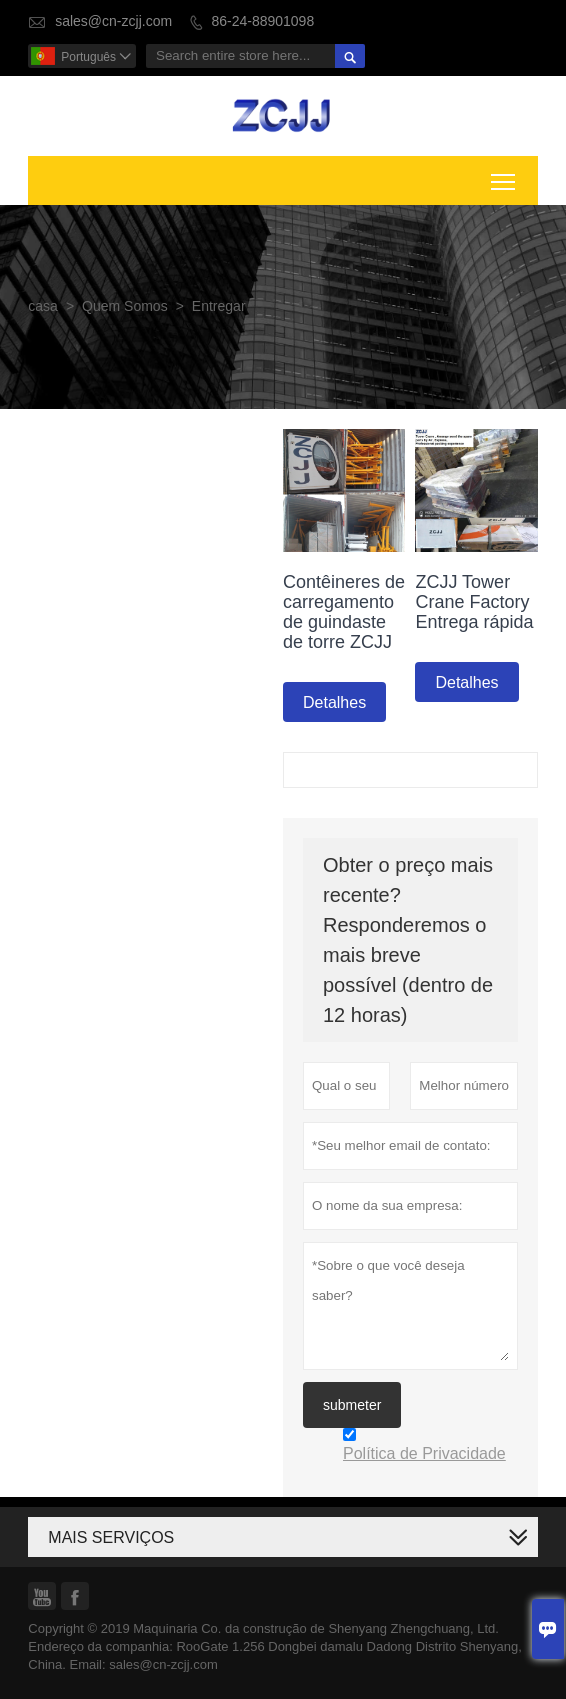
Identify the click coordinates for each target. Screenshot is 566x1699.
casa (43, 306)
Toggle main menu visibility (504, 178)
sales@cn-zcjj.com (113, 21)
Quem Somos (125, 306)
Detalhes (334, 702)
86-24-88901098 (262, 21)
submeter (352, 1405)
